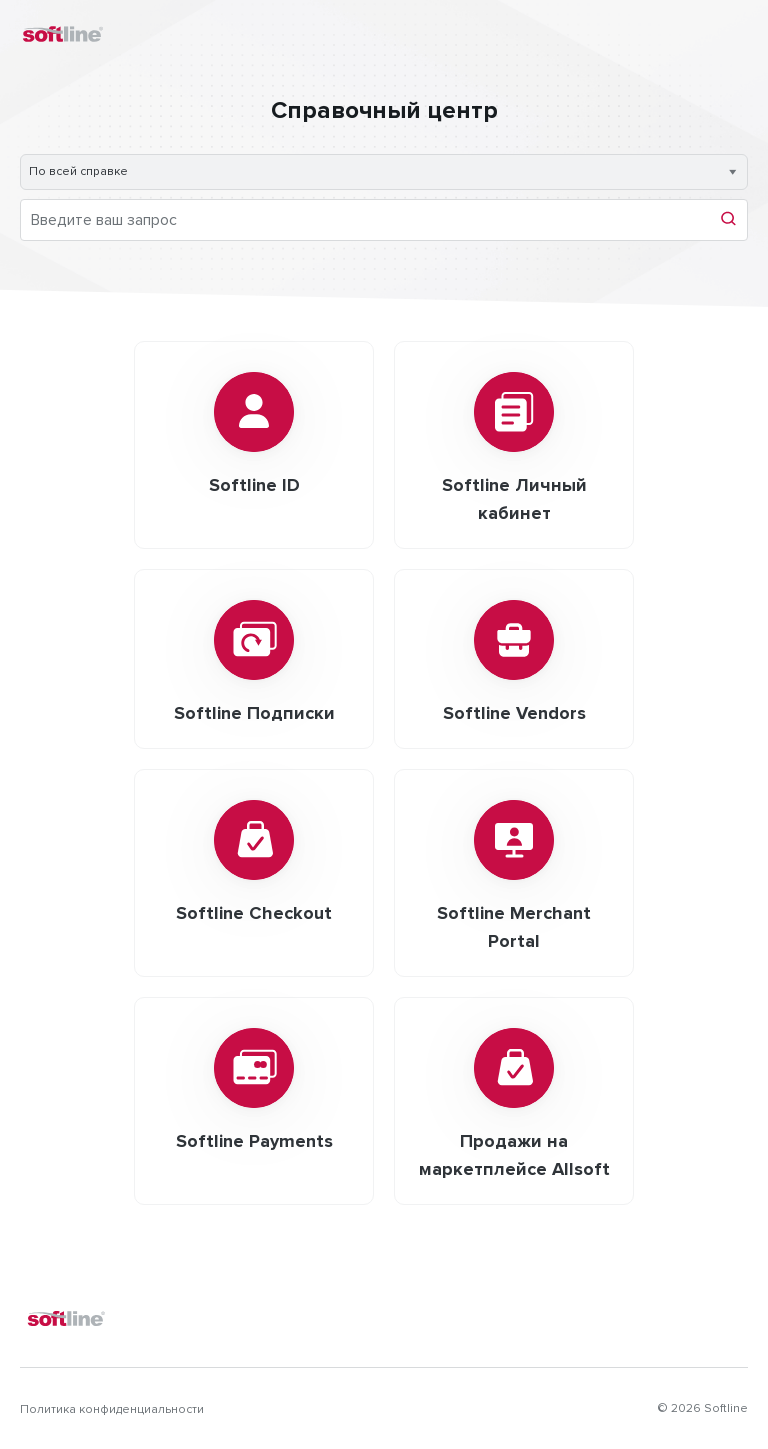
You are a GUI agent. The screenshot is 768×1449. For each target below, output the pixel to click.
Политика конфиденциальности (112, 1410)
